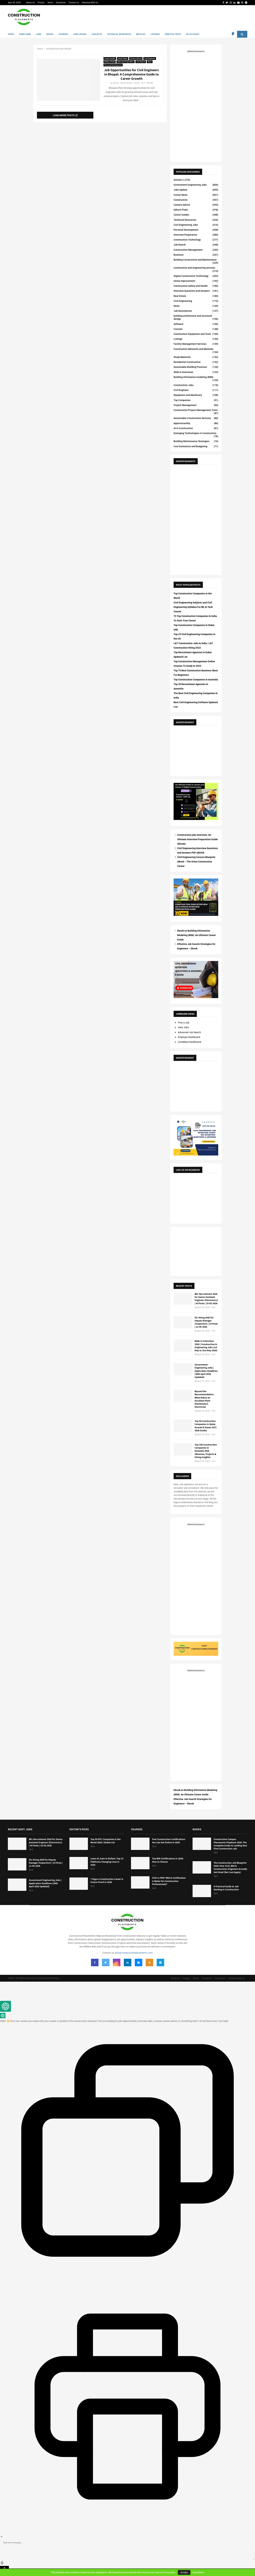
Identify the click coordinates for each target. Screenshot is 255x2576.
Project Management (185, 405)
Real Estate (180, 296)
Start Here (25, 34)
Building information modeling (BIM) (193, 377)
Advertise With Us (90, 2)
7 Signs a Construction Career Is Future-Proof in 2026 (106, 1880)
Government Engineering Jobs (190, 184)
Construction (181, 199)
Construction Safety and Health (191, 286)
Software (178, 324)
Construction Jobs (183, 385)
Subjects (97, 34)
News (150, 62)
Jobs (38, 34)
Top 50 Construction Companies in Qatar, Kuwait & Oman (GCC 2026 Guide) (206, 1425)
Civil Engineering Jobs (186, 224)
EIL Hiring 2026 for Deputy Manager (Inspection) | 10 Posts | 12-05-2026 (206, 1322)
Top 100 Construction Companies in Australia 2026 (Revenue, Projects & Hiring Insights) (206, 1451)
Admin (116, 83)
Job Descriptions (183, 310)
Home (11, 34)
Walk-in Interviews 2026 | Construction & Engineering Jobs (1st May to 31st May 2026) (206, 1345)
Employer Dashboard (189, 1037)
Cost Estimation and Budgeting (190, 446)
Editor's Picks (109, 62)
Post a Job (183, 1022)
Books (49, 34)
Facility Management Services (190, 344)
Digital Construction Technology (191, 276)
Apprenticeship (182, 423)
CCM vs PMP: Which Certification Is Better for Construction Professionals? (169, 1881)
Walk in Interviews (183, 372)
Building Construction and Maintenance (195, 259)
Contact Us (74, 2)
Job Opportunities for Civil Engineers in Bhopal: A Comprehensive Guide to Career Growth (131, 74)
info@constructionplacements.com (134, 1952)
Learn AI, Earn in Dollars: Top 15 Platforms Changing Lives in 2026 (106, 1861)
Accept (184, 2572)
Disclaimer (61, 2)
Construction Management (188, 249)
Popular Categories (188, 171)
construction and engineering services (194, 267)
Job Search (140, 62)
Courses (63, 34)
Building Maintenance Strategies (191, 441)
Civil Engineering (183, 301)
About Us (30, 2)
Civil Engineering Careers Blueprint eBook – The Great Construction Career (196, 861)
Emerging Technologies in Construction (195, 433)
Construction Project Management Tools (196, 410)
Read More (198, 2572)
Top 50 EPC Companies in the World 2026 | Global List (105, 1841)
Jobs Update (80, 34)
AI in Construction (183, 428)
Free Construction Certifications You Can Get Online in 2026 (168, 1841)
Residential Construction (187, 362)
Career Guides (109, 58)
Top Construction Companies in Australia (196, 679)
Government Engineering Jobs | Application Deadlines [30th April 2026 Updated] (206, 1371)
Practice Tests (173, 34)
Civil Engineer (149, 58)
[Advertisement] (196, 105)
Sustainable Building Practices (190, 367)
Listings (155, 34)
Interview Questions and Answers (192, 290)
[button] (127, 2007)
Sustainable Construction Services (192, 418)
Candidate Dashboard (189, 1042)
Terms (50, 2)
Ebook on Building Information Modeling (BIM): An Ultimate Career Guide (196, 935)
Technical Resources (119, 34)
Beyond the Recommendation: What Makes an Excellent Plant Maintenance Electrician (204, 1399)
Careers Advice (136, 58)
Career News (122, 58)
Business (179, 254)
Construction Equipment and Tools (192, 334)
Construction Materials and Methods (193, 349)
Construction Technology (187, 239)
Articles (140, 34)
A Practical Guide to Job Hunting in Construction (226, 1888)
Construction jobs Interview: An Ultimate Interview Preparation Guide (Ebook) (197, 839)
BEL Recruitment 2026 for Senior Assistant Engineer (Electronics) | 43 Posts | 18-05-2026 (206, 1298)
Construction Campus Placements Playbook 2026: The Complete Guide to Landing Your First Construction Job (230, 1844)
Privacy (41, 2)
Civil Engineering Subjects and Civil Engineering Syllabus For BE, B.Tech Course (193, 607)
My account (192, 34)
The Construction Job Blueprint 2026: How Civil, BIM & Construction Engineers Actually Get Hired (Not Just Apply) (230, 1867)
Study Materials (182, 357)
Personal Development (113, 65)
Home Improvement (184, 281)
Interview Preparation (125, 62)
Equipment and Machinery (188, 395)
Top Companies (182, 400)
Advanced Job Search (189, 1032)
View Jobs (183, 1027)
